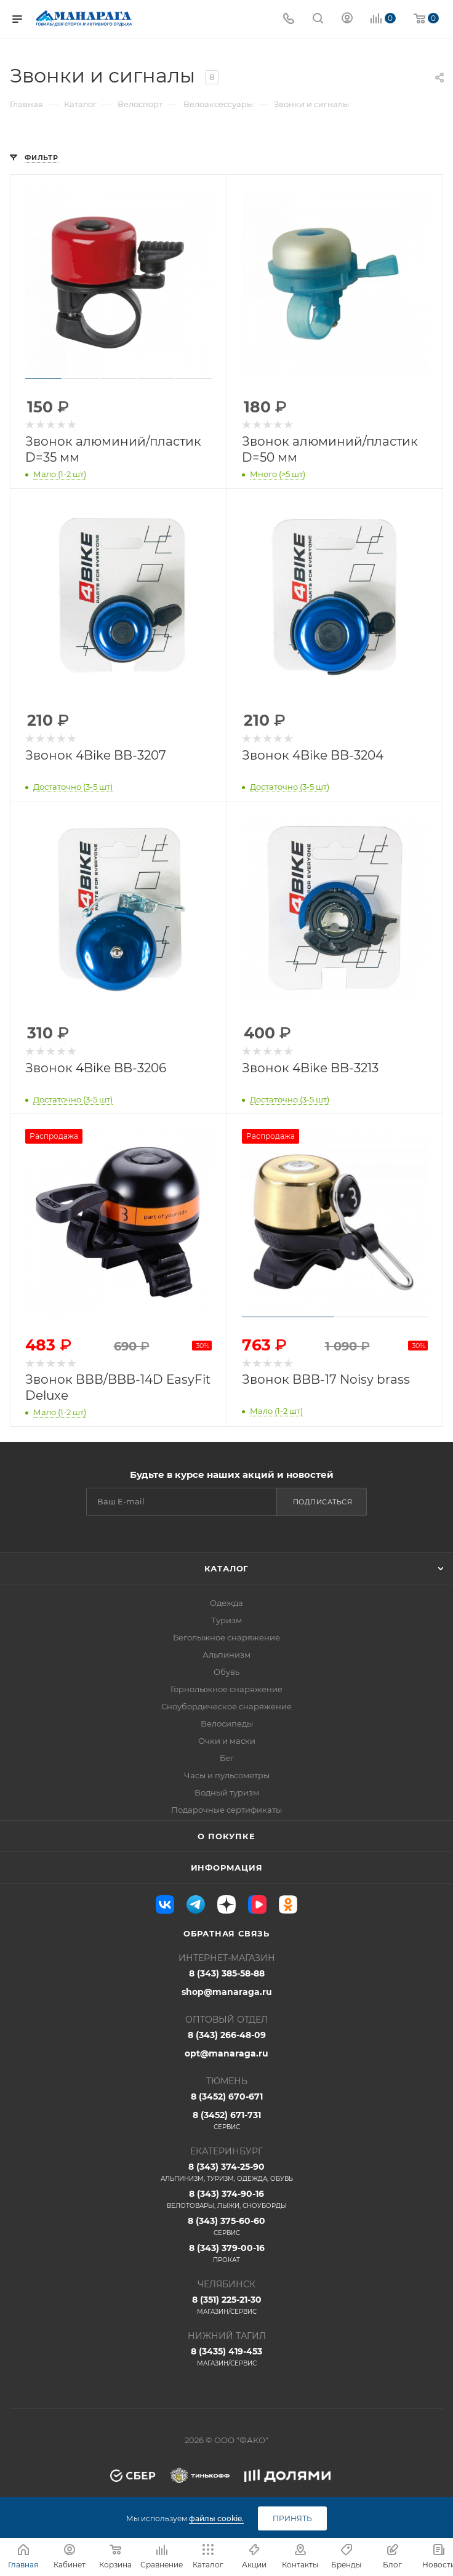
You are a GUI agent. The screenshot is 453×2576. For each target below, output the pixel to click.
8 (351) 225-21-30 (226, 2305)
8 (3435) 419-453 (226, 2357)
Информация (227, 1867)
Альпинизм (226, 1654)
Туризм (226, 1620)
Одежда (226, 1603)
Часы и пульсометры (227, 1775)
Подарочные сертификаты (226, 1810)
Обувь (226, 1672)
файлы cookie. (216, 2518)
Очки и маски (226, 1741)
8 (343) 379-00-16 (226, 2253)
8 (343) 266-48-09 (227, 2034)
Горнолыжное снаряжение (226, 1689)
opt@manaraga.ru (226, 2053)
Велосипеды (227, 1723)
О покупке (226, 1836)
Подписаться (323, 1502)
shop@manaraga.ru (227, 1991)
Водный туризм (226, 1792)
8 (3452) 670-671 (227, 2096)
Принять (292, 2518)
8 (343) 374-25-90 (226, 2172)
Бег (227, 1758)
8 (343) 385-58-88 (227, 1973)
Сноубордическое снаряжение (226, 1706)
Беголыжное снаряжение (226, 1637)
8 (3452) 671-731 (226, 2120)
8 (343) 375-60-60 (226, 2226)
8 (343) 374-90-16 (226, 2199)
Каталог (226, 1568)
